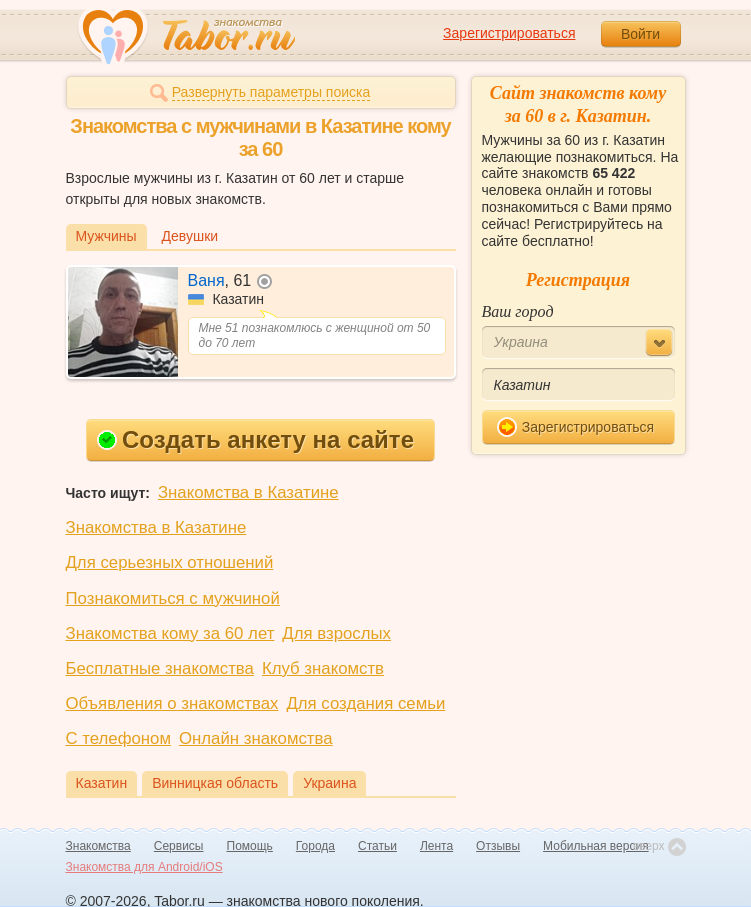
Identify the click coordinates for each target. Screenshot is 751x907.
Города (315, 846)
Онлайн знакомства (256, 738)
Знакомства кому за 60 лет (170, 633)
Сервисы (179, 846)
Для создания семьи (365, 703)
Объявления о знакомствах (172, 703)
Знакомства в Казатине (248, 492)
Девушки (190, 236)
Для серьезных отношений (170, 562)
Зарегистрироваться (509, 33)
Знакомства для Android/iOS (144, 867)
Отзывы (498, 846)
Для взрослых (336, 633)
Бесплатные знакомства (160, 668)
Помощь (250, 846)
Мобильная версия (596, 846)
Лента (436, 846)
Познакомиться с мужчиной (173, 598)
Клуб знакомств (323, 668)
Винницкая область (215, 783)
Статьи (377, 846)
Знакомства (98, 846)
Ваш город (518, 311)
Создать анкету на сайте (255, 439)
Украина (329, 783)
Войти (640, 34)
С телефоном (118, 738)
